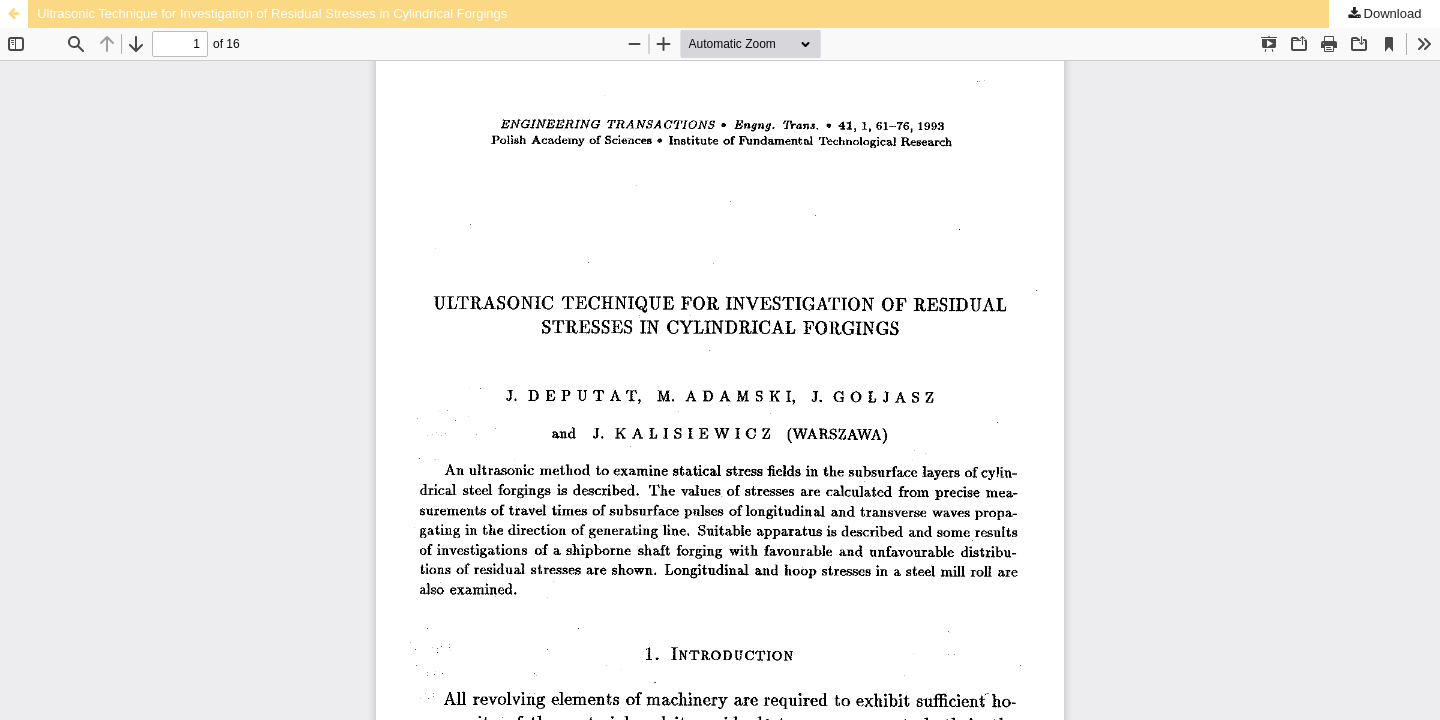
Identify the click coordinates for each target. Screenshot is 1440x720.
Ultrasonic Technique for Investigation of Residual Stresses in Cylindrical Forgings (272, 13)
